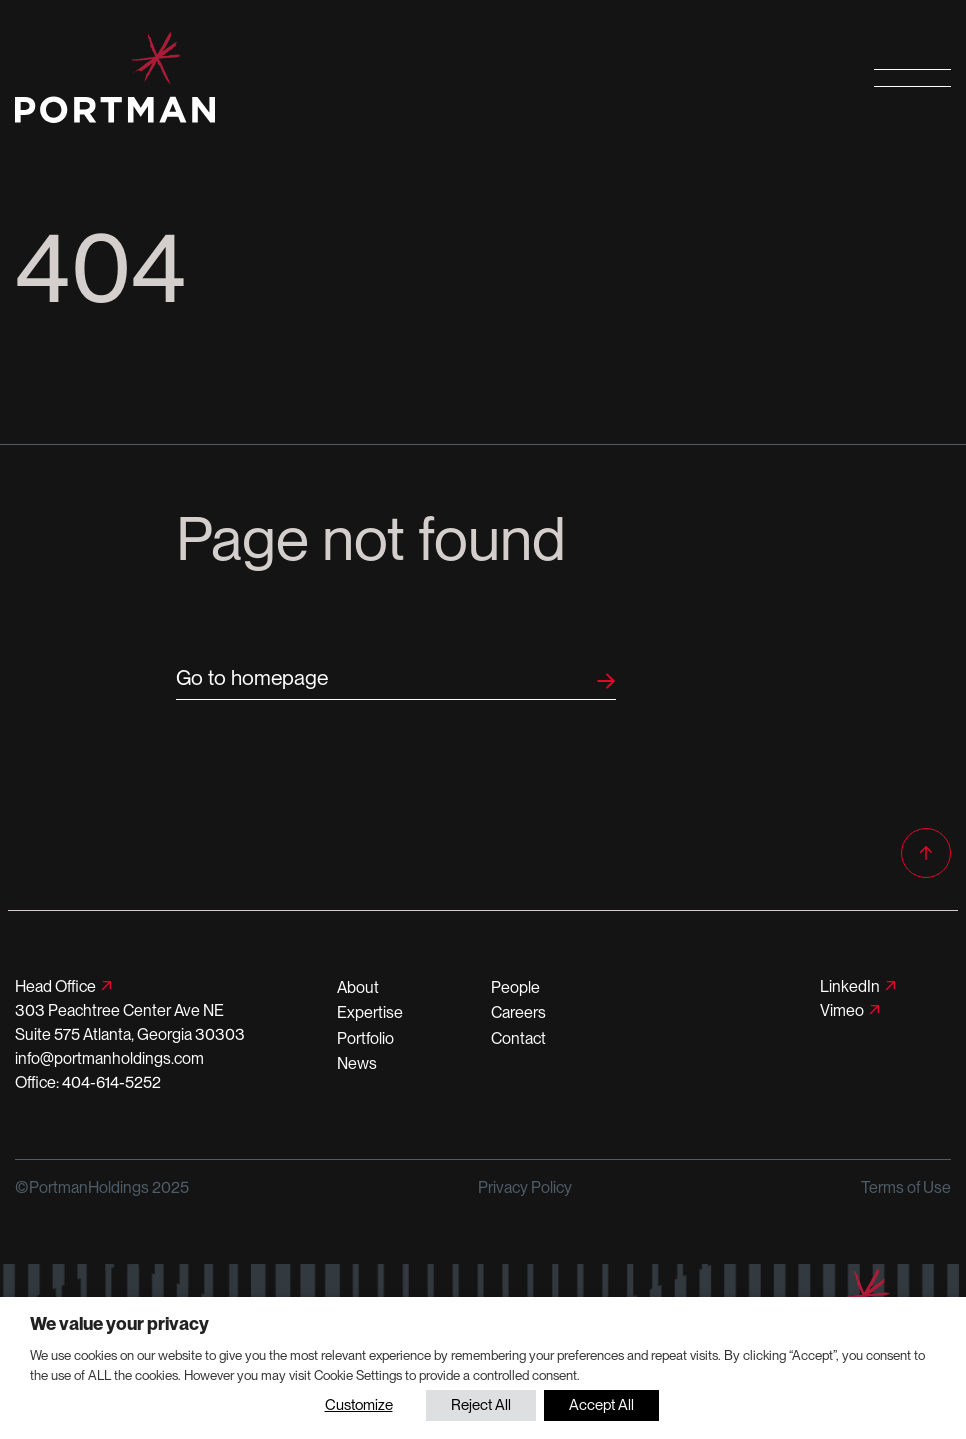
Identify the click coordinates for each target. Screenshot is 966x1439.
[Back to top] (926, 853)
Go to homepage (252, 677)
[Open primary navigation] (912, 77)
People (515, 987)
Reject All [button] (481, 1405)
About (358, 987)
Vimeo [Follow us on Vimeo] (842, 1010)
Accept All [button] (601, 1405)
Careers (518, 1012)
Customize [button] (359, 1405)
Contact (518, 1038)
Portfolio (365, 1038)
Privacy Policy (525, 1187)
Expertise (370, 1012)
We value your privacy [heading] (119, 1323)
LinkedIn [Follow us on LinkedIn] (850, 986)
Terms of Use (906, 1187)
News (357, 1063)
